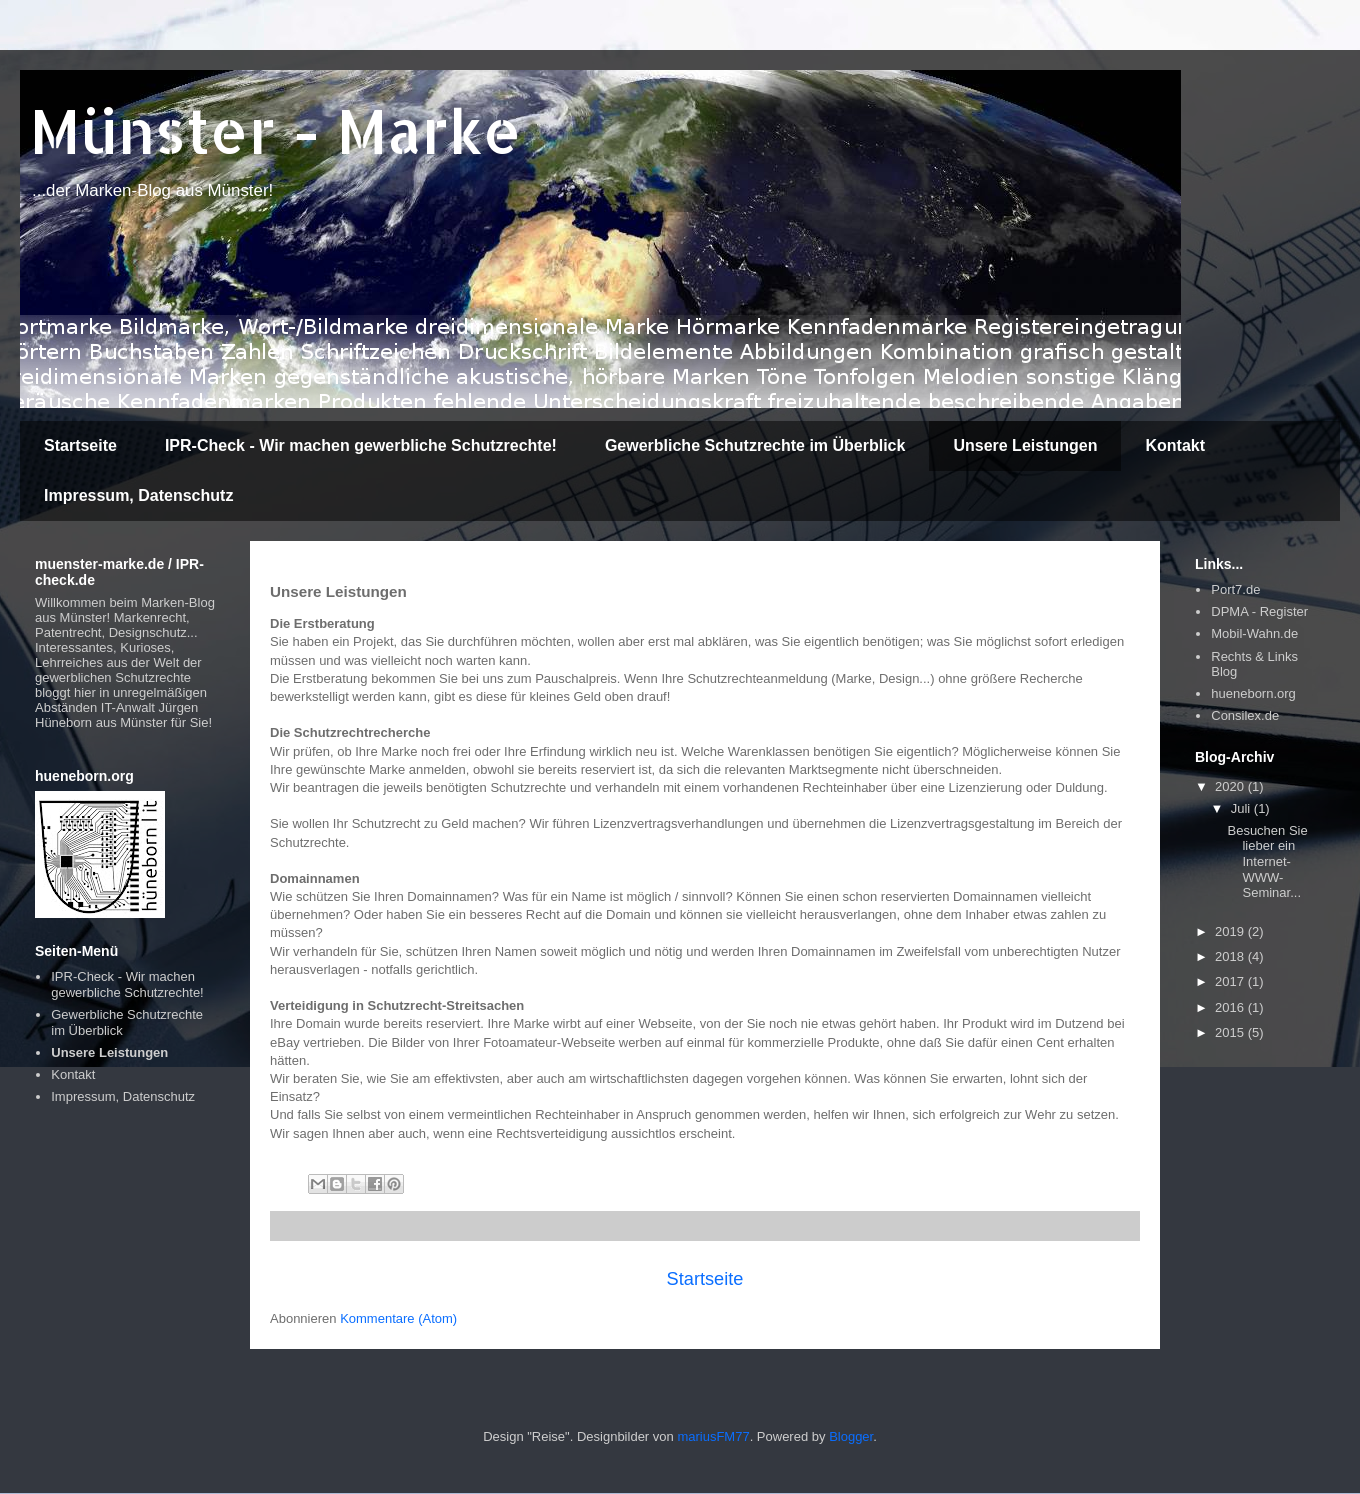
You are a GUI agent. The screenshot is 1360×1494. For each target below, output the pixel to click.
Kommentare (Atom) (398, 1318)
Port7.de (1235, 589)
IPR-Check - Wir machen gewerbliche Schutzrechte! (361, 445)
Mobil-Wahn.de (1254, 633)
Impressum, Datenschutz (138, 495)
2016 (1231, 1007)
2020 (1231, 786)
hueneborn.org (1253, 693)
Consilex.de (1245, 715)
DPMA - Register (1259, 611)
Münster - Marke (276, 130)
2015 (1231, 1032)
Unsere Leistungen (1025, 445)
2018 (1231, 956)
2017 (1231, 981)
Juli (1242, 808)
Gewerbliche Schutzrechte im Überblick (755, 445)
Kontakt (1175, 445)
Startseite (80, 445)
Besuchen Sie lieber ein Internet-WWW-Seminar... (1267, 861)
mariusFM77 (713, 1436)
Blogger (851, 1436)
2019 (1231, 931)
